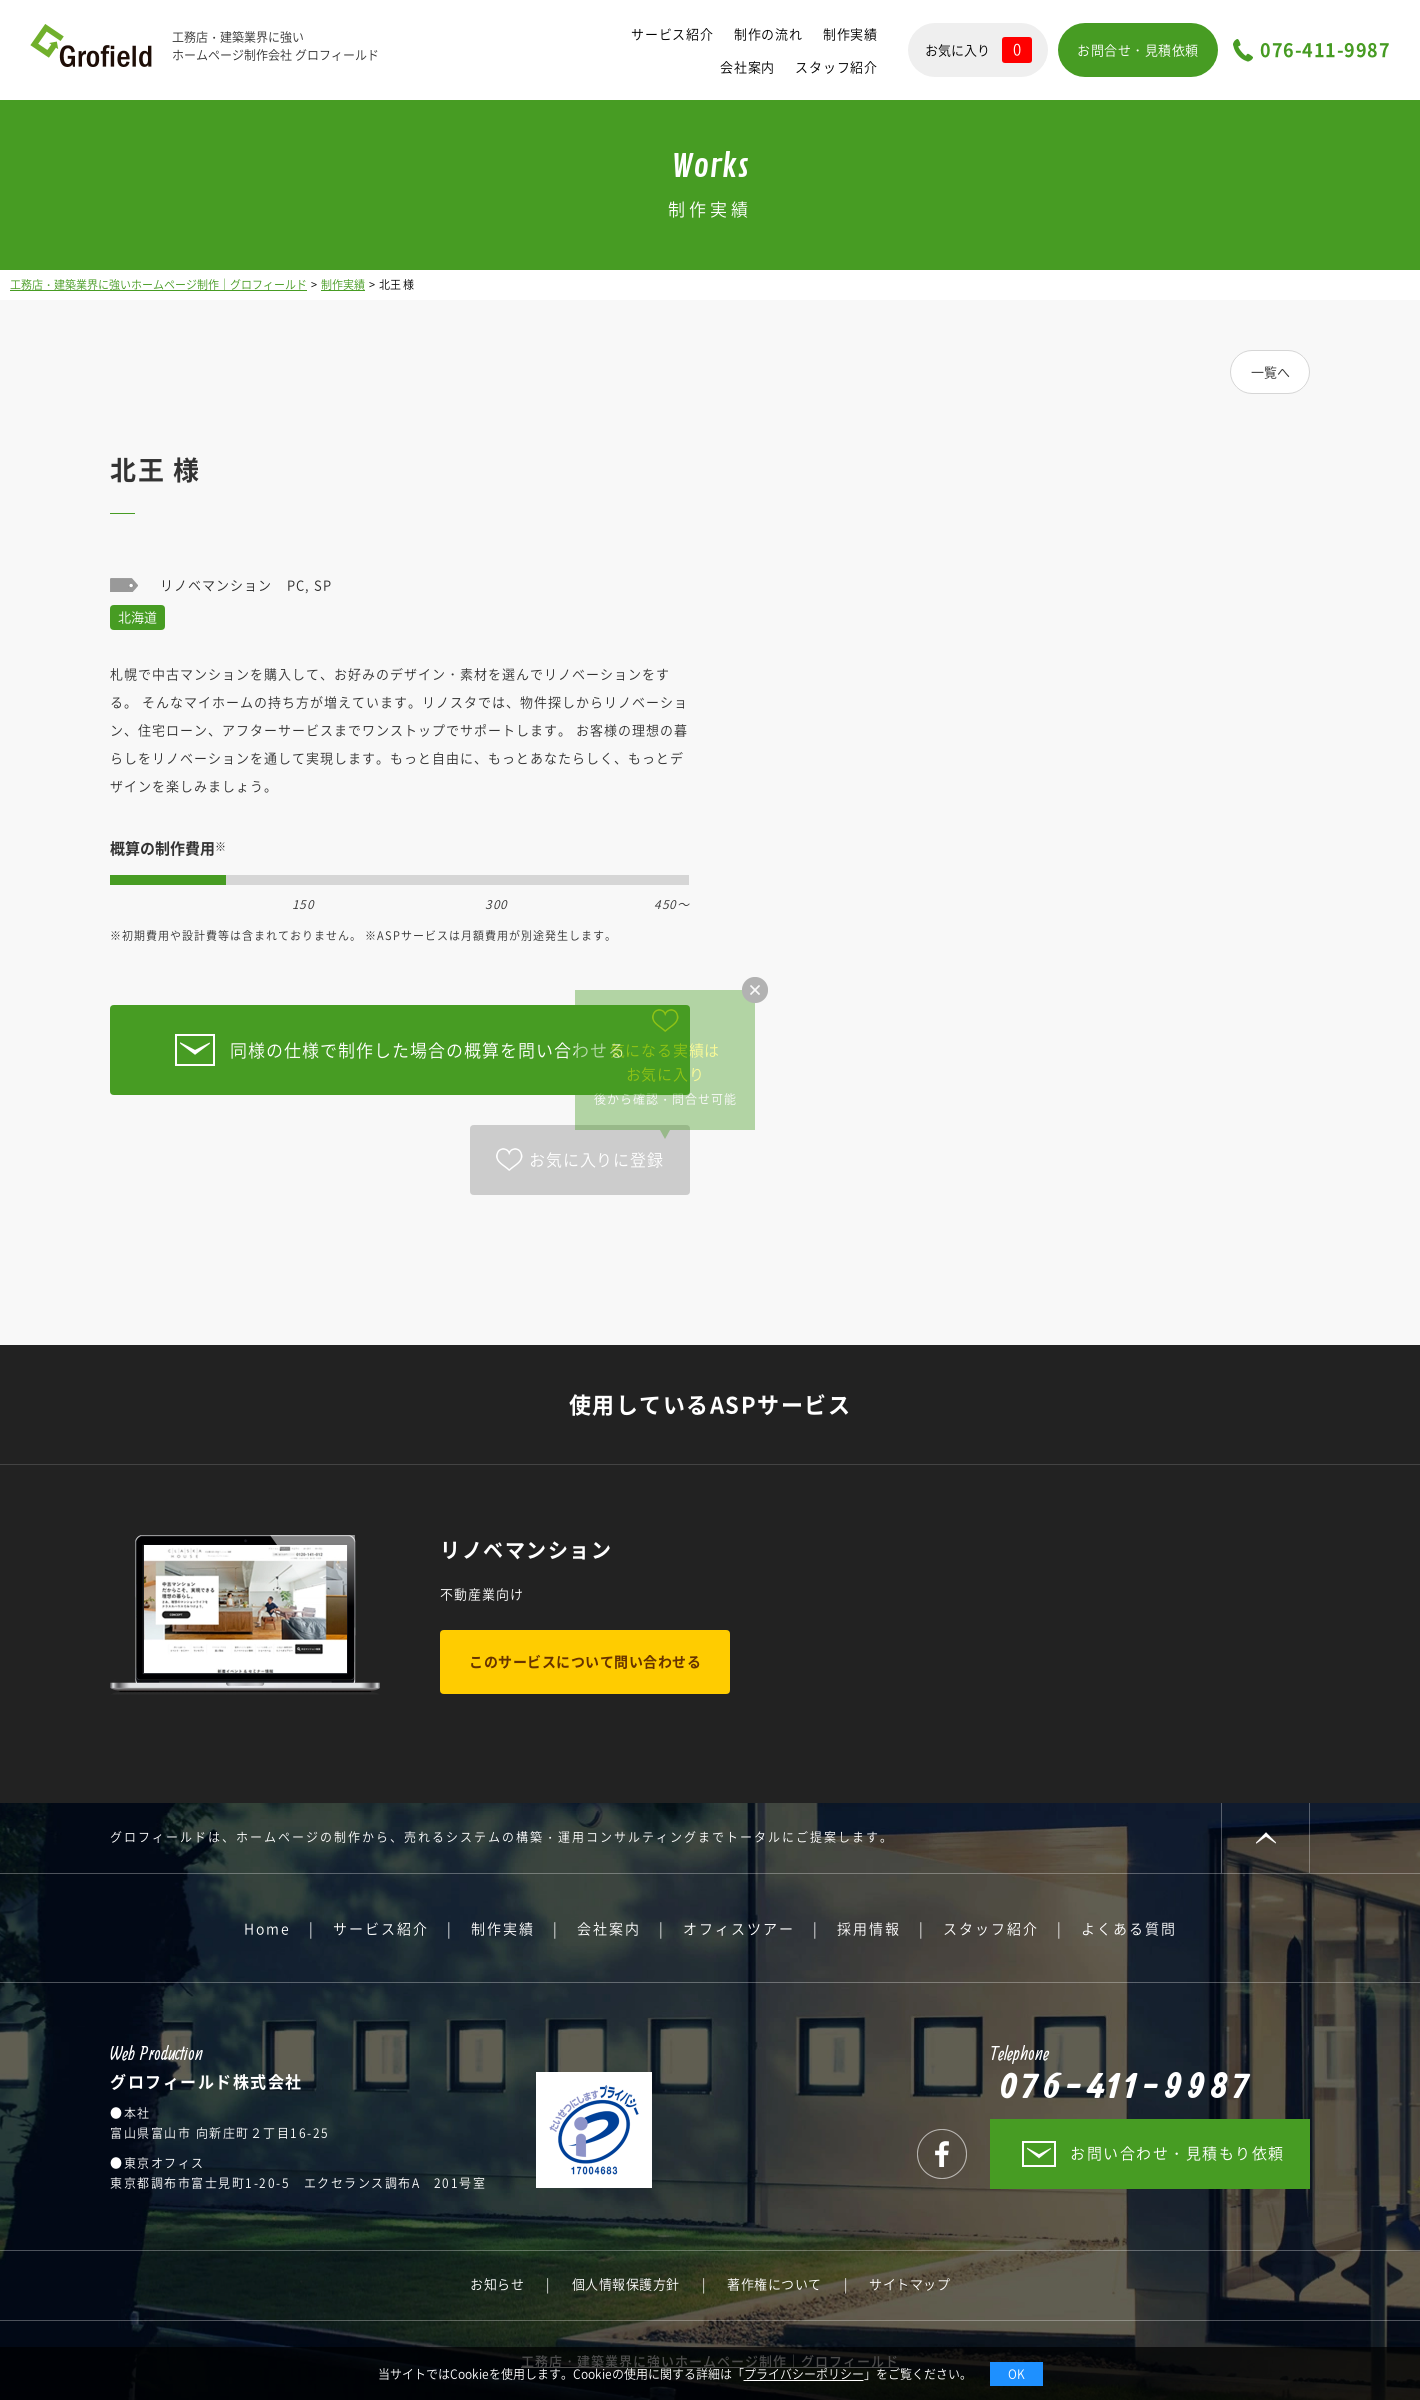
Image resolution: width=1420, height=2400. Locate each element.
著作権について (774, 2283)
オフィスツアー (739, 1928)
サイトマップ (909, 2283)
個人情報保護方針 (626, 2283)
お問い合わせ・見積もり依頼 (1177, 2153)
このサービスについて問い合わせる (585, 1661)
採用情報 (869, 1928)
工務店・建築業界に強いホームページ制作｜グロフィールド (158, 284)
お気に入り (978, 50)
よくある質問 (1129, 1928)
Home (267, 1928)
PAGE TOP (1265, 1838)
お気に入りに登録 (596, 1159)
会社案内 (747, 66)
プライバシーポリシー (804, 2374)
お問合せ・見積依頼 (1138, 49)
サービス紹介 (672, 33)
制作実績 (850, 33)
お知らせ (497, 2283)
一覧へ (1270, 371)
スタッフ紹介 (836, 66)
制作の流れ (768, 33)
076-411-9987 (1325, 50)
